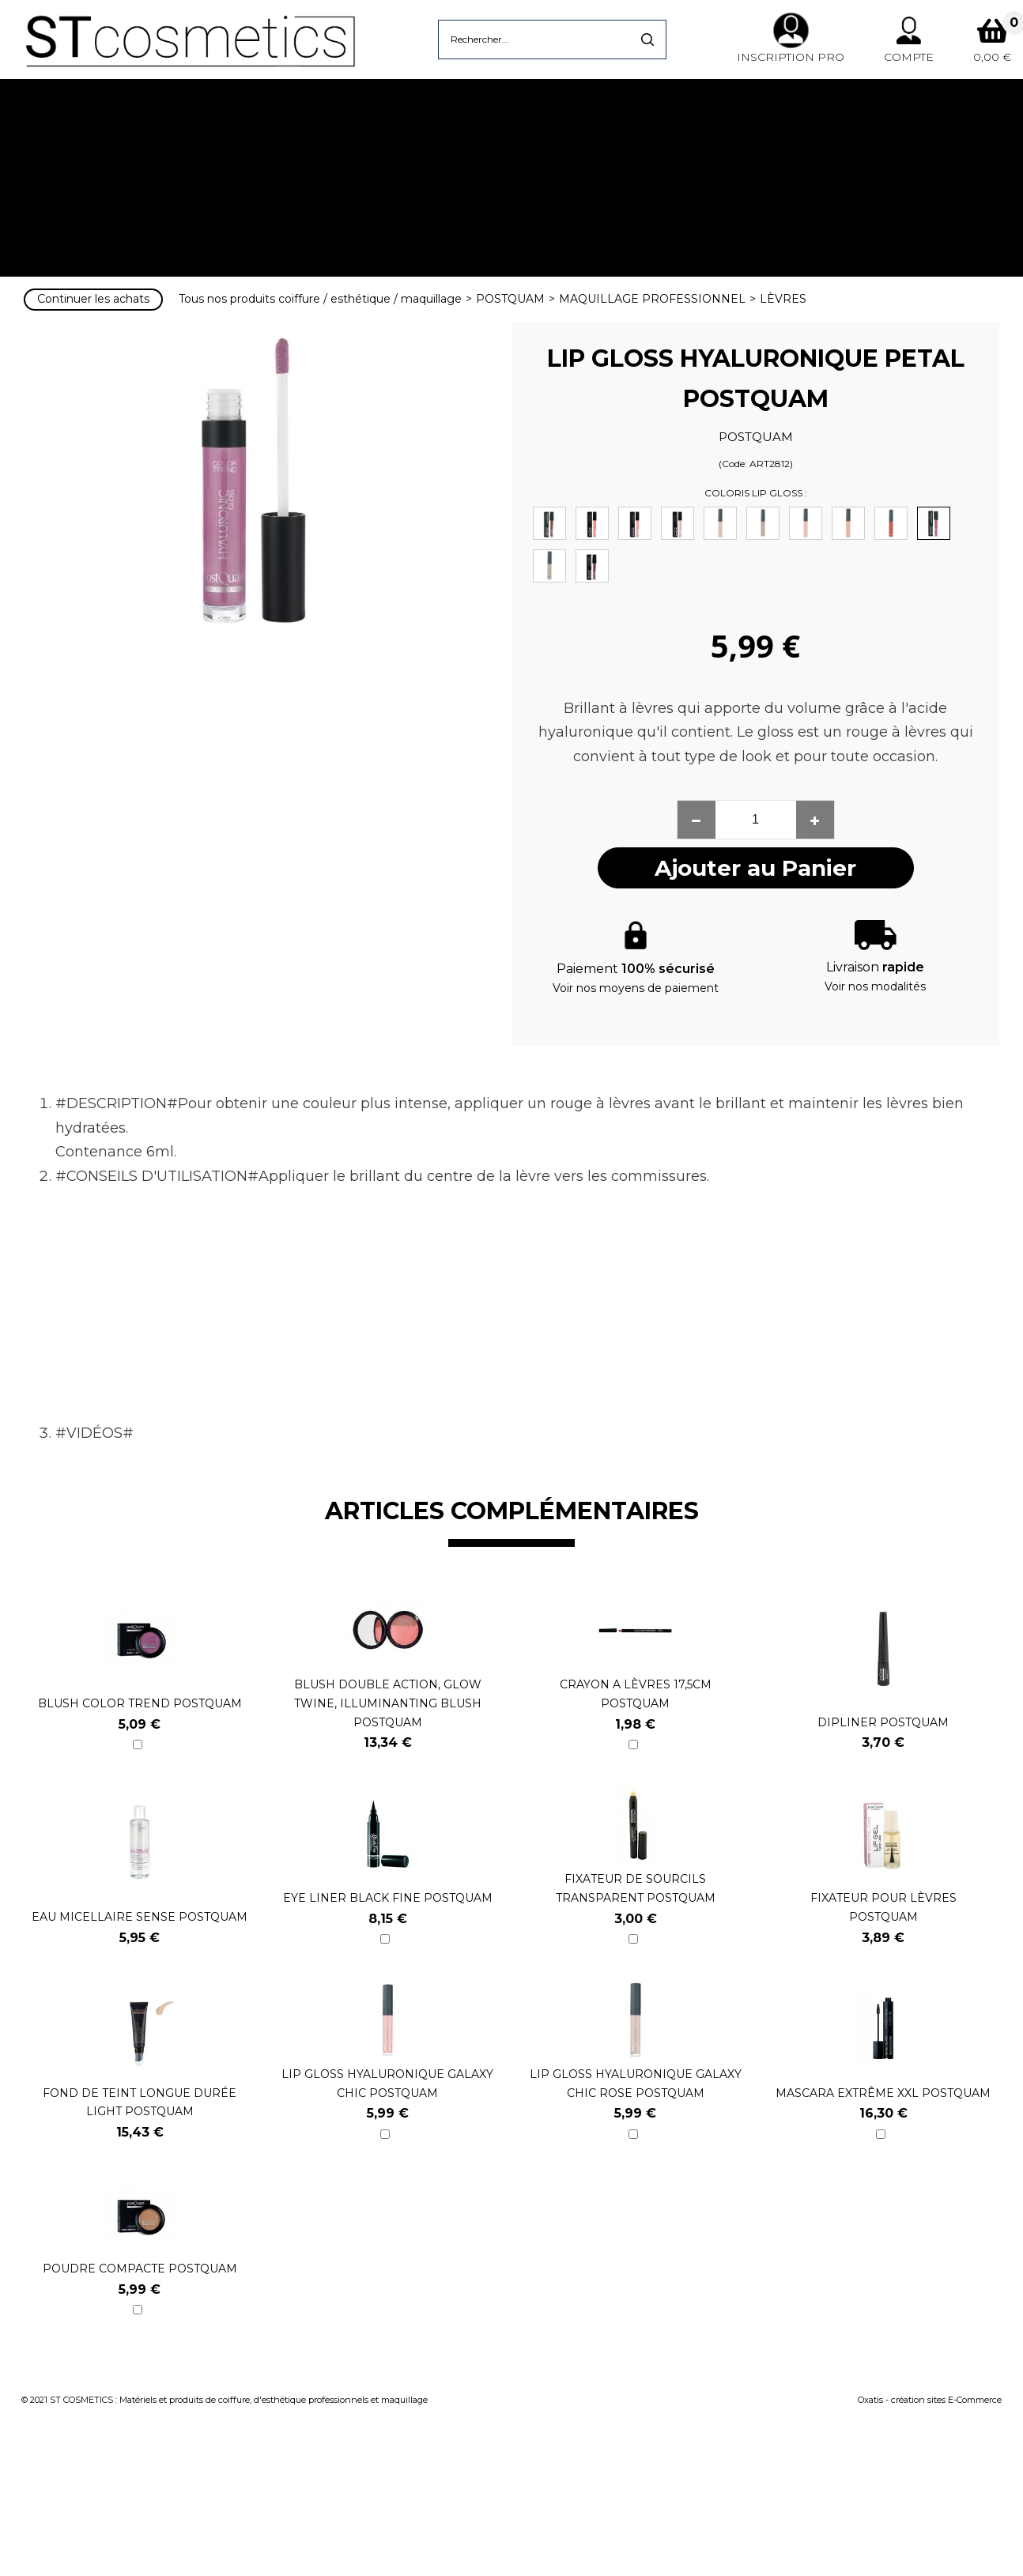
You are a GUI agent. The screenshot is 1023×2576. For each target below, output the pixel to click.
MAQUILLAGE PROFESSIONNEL (652, 299)
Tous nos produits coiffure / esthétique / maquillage (320, 299)
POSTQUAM (510, 299)
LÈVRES (783, 299)
